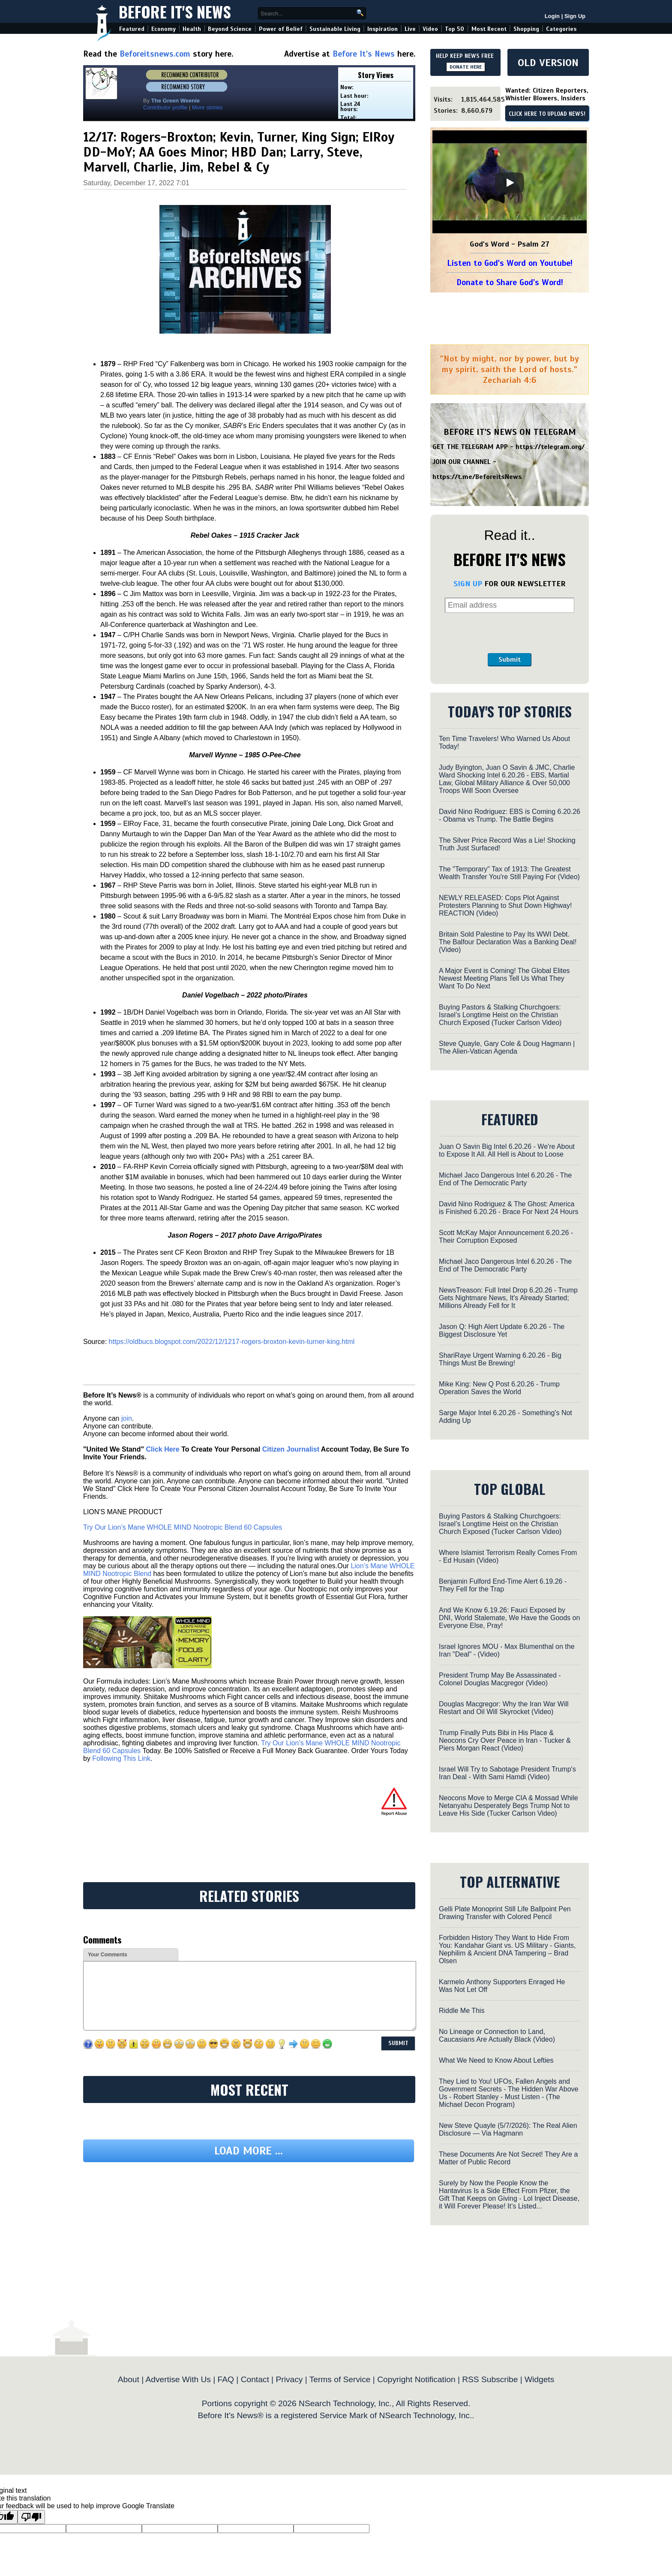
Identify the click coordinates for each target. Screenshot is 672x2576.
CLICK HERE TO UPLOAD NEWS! (547, 114)
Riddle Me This (461, 2010)
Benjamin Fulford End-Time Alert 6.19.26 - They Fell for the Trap (503, 1585)
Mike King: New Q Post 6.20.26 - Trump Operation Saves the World (499, 1387)
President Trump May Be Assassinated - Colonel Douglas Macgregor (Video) (500, 1679)
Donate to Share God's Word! (509, 282)
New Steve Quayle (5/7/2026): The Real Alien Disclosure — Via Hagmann (508, 2129)
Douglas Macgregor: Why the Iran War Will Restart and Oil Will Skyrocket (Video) (504, 1707)
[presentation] (509, 633)
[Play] (509, 182)
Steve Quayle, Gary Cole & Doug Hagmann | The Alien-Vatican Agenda (507, 1047)
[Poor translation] (31, 2517)
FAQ (226, 2379)
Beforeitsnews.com (155, 54)
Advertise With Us (177, 2379)
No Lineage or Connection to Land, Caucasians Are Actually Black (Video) (497, 2035)
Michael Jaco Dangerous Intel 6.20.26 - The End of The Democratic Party (505, 1179)
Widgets (539, 2379)
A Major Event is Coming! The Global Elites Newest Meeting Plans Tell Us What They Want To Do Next (504, 978)
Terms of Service (340, 2379)
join (126, 1418)
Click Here (162, 1449)
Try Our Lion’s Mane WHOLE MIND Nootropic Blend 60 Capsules (182, 1527)
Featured (131, 29)
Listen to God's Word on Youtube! (510, 263)
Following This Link (121, 1758)
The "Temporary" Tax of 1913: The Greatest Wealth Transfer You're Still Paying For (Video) (509, 872)
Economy (163, 29)
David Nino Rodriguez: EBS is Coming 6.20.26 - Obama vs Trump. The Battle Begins (509, 815)
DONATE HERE (466, 67)
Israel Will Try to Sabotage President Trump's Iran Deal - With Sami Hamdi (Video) (507, 1773)
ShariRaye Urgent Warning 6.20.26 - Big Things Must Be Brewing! (500, 1359)
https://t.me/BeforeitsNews (477, 477)
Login (552, 16)
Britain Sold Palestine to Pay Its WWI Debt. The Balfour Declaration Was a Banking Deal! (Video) (507, 942)
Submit (509, 659)
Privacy (289, 2379)
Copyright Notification (416, 2379)
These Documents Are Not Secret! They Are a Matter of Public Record (508, 2158)
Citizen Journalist (290, 1449)
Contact (255, 2379)
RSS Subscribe (490, 2379)
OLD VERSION (548, 63)
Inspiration (382, 29)
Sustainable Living (334, 29)
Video (430, 29)
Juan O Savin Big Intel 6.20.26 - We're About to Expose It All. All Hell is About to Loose (507, 1150)
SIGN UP (467, 583)
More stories (207, 107)
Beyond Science (230, 29)
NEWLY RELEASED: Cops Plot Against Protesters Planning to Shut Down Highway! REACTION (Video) (505, 905)
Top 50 (454, 29)
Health (192, 29)
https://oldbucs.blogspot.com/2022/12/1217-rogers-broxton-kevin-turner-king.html (232, 1341)
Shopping (526, 29)
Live (410, 29)
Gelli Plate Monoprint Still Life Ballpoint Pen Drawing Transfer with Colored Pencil (505, 1912)
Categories (561, 29)
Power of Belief (281, 29)
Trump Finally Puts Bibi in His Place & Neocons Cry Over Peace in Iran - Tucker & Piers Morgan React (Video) (505, 1740)
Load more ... (248, 2151)
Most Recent (489, 29)
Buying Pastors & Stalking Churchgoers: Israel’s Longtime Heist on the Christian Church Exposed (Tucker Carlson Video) (500, 1014)
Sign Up (574, 16)
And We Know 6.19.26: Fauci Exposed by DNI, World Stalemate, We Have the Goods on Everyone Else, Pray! (509, 1617)
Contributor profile (165, 107)
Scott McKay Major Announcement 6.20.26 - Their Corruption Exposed (506, 1236)
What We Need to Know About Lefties (496, 2060)
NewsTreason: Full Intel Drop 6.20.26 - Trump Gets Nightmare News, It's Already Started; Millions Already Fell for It (508, 1297)
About (128, 2379)
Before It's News (175, 11)
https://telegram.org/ (550, 447)
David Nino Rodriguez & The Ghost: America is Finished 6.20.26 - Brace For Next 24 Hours (508, 1207)
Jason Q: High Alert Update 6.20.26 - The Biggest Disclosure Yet (501, 1330)
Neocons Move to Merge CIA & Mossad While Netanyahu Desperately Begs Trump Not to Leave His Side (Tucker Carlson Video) (508, 1805)
